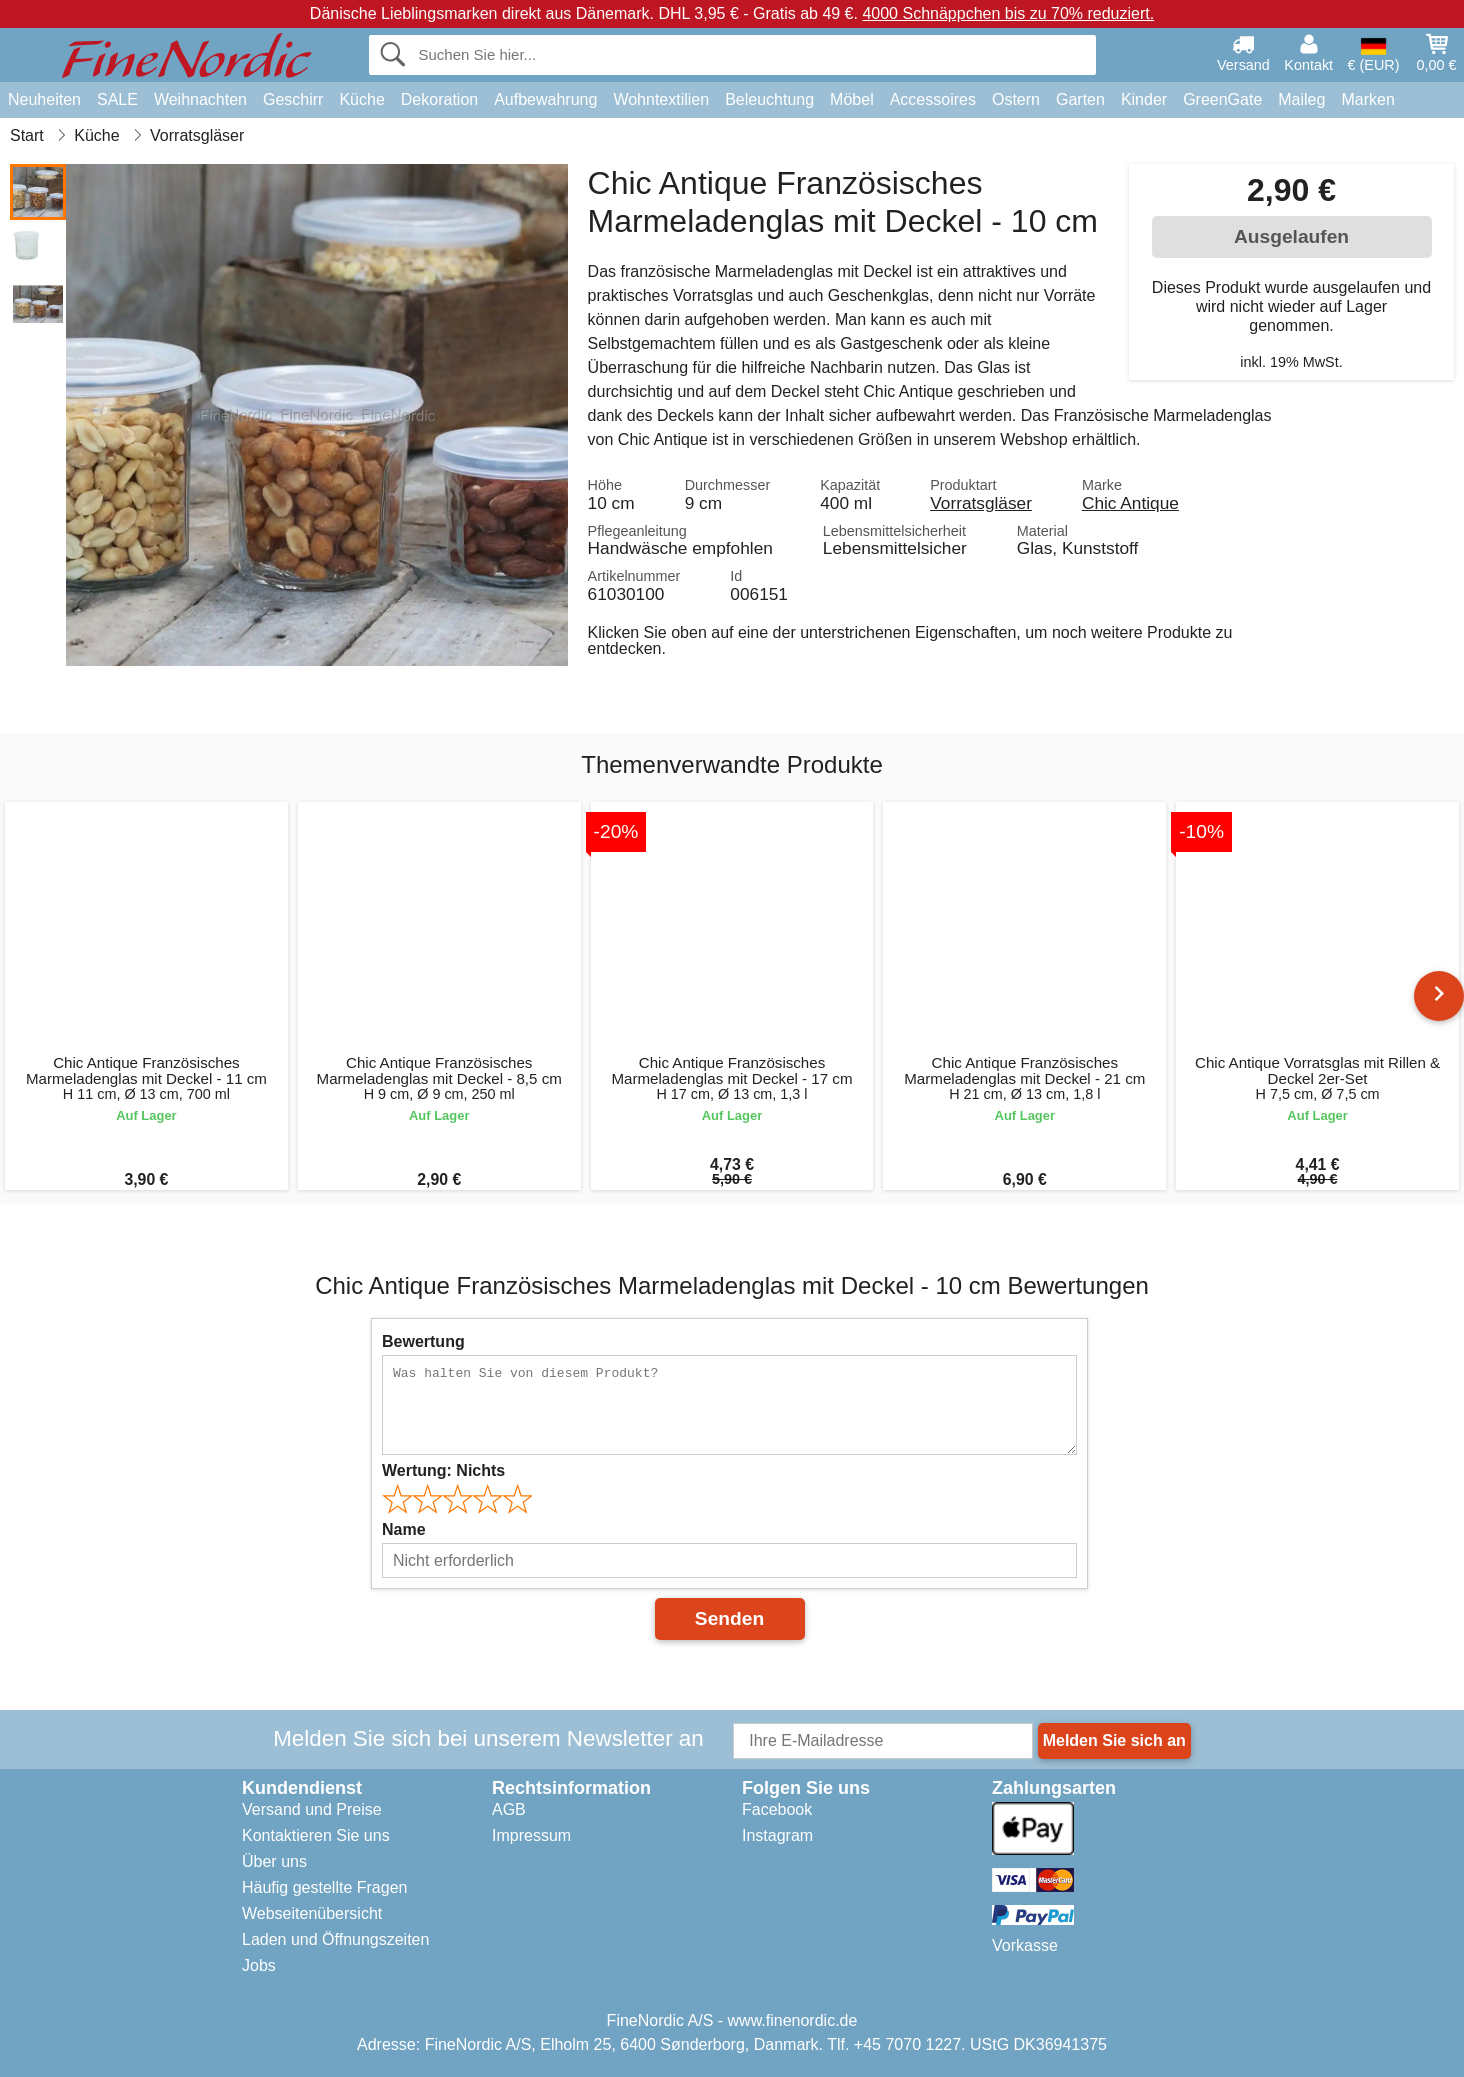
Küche (361, 99)
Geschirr (293, 99)
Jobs (259, 1965)
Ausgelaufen (1291, 236)
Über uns (274, 1861)
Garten (1080, 99)
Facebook (777, 1809)
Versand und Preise (312, 1809)
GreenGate (1222, 99)
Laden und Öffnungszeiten (335, 1939)
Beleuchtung (769, 99)
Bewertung (423, 1341)
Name (404, 1529)
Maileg (1301, 99)
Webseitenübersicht (312, 1913)
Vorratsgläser (981, 503)
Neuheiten (44, 99)
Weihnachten (200, 99)
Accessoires (933, 99)
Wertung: (443, 1470)
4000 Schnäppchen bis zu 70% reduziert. (1008, 13)
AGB (509, 1809)
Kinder (1144, 99)
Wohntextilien (661, 99)
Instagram (777, 1835)
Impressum (531, 1835)
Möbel (852, 99)
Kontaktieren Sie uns (316, 1835)
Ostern (1016, 99)
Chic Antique (1130, 503)
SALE (117, 99)
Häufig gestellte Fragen (324, 1887)
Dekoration (439, 99)
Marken (1367, 99)
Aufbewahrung (545, 99)
